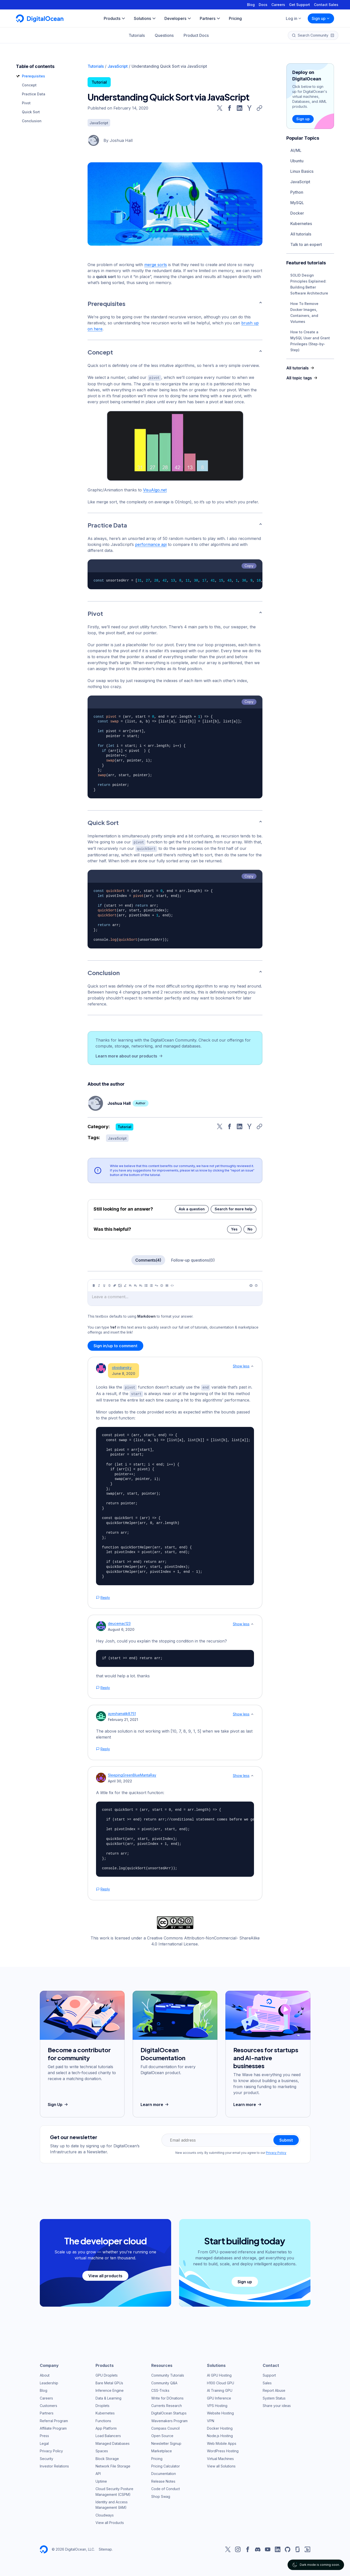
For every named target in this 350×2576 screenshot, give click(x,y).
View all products (105, 2274)
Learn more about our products (130, 1055)
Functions (103, 2419)
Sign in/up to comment (115, 1345)
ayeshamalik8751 (122, 1712)
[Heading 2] (136, 1285)
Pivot (26, 103)
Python (296, 192)
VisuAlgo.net (155, 489)
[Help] (256, 1285)
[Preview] (251, 1285)
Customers (48, 2404)
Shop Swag (160, 2495)
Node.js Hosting (220, 2434)
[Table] (167, 1285)
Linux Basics (301, 171)
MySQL (297, 202)
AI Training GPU (219, 2389)
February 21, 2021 (123, 1718)
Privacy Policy (276, 2151)
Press (44, 2434)
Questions (164, 35)
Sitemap (105, 2548)
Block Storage (107, 2457)
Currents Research (166, 2404)
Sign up (321, 18)
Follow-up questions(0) (193, 1259)
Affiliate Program (53, 2427)
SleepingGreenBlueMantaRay (132, 1774)
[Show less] (252, 1365)
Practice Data (33, 94)
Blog (251, 4)
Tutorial (99, 82)
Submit (286, 2138)
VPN (210, 2419)
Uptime (101, 2480)
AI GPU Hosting (219, 2374)
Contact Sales (326, 4)
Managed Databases (113, 2442)
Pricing (156, 2457)
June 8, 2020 (123, 1373)
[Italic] (99, 1285)
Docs (263, 4)
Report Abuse (274, 2389)
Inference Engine (110, 2389)
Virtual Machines (220, 2457)
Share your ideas (277, 2404)
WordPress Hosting (223, 2450)
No (250, 1228)
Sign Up (58, 2103)
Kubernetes (301, 223)
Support (269, 2374)
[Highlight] (125, 1285)
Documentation (163, 2472)
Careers (278, 4)
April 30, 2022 (120, 1780)
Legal (44, 2442)
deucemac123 (119, 1622)
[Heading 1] (130, 1285)
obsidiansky (122, 1367)
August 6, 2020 (121, 1628)
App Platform (106, 2427)
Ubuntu (296, 160)
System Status (274, 2397)
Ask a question (192, 1208)
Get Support (299, 4)
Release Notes (163, 2480)
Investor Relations (54, 2465)
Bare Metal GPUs (109, 2382)
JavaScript (118, 66)
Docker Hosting (220, 2427)
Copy (249, 565)
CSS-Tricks (160, 2389)
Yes (234, 1228)
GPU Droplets (107, 2374)
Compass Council (165, 2427)
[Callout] (162, 1285)
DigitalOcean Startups (169, 2412)
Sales (267, 2382)
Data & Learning (108, 2397)
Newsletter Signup (166, 2442)
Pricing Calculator (165, 2465)
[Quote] (156, 1285)
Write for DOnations (167, 2397)
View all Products (110, 2521)
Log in (294, 18)
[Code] (172, 1285)
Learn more (155, 2103)
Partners (46, 2412)
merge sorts (155, 264)
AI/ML (295, 150)
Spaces (102, 2450)
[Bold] (94, 1285)
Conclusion (32, 121)
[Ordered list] (151, 1285)
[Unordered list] (146, 1285)
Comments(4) (148, 1259)
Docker (297, 213)
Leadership (49, 2382)
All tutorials (300, 234)
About (45, 2374)
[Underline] (104, 1285)
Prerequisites (33, 76)
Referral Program (54, 2419)
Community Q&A (164, 2382)
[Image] (120, 1285)
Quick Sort (31, 112)
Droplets (102, 2404)
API (98, 2472)
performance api (151, 544)
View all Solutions (221, 2465)
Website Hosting (220, 2412)
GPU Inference (219, 2397)
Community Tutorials (167, 2374)
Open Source (162, 2434)
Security (46, 2457)
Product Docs (196, 35)
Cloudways (105, 2514)
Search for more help (233, 1208)
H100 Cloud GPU (220, 2382)
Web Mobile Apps (221, 2442)
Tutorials (137, 35)
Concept (29, 85)
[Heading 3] (141, 1285)
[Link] (115, 1285)
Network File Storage (113, 2465)
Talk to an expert (306, 244)
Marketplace (161, 2450)
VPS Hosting (217, 2404)
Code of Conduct (165, 2487)
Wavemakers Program (169, 2419)
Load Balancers (108, 2434)
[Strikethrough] (109, 1285)
